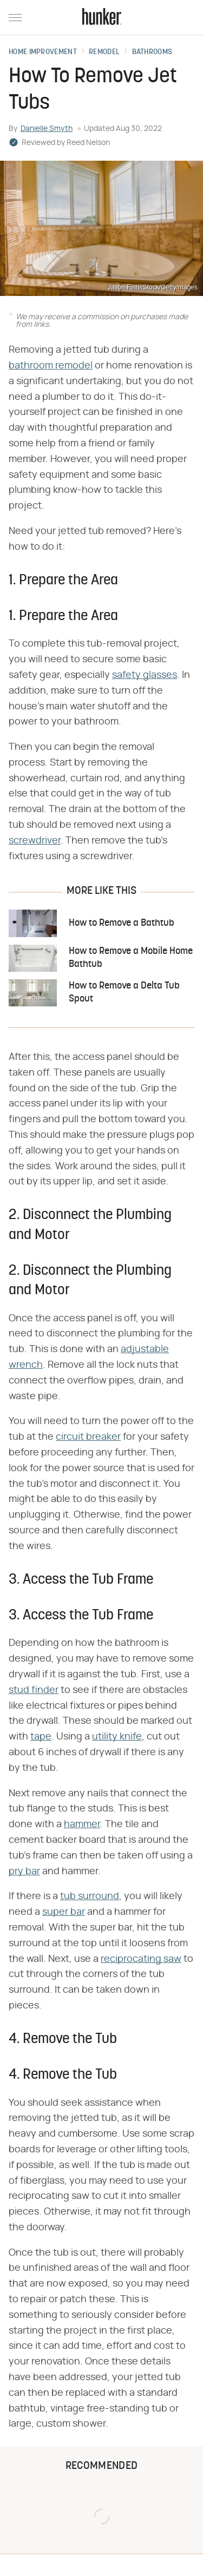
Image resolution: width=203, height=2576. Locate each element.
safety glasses (144, 675)
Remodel (104, 52)
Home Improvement (43, 52)
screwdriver (35, 841)
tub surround (89, 1896)
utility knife (117, 1737)
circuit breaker (88, 1437)
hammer (82, 1824)
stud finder (33, 1690)
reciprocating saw (141, 1959)
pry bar (24, 1871)
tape (40, 1737)
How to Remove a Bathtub (121, 923)
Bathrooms (152, 52)
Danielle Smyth (47, 129)
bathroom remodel (51, 366)
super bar (63, 1912)
